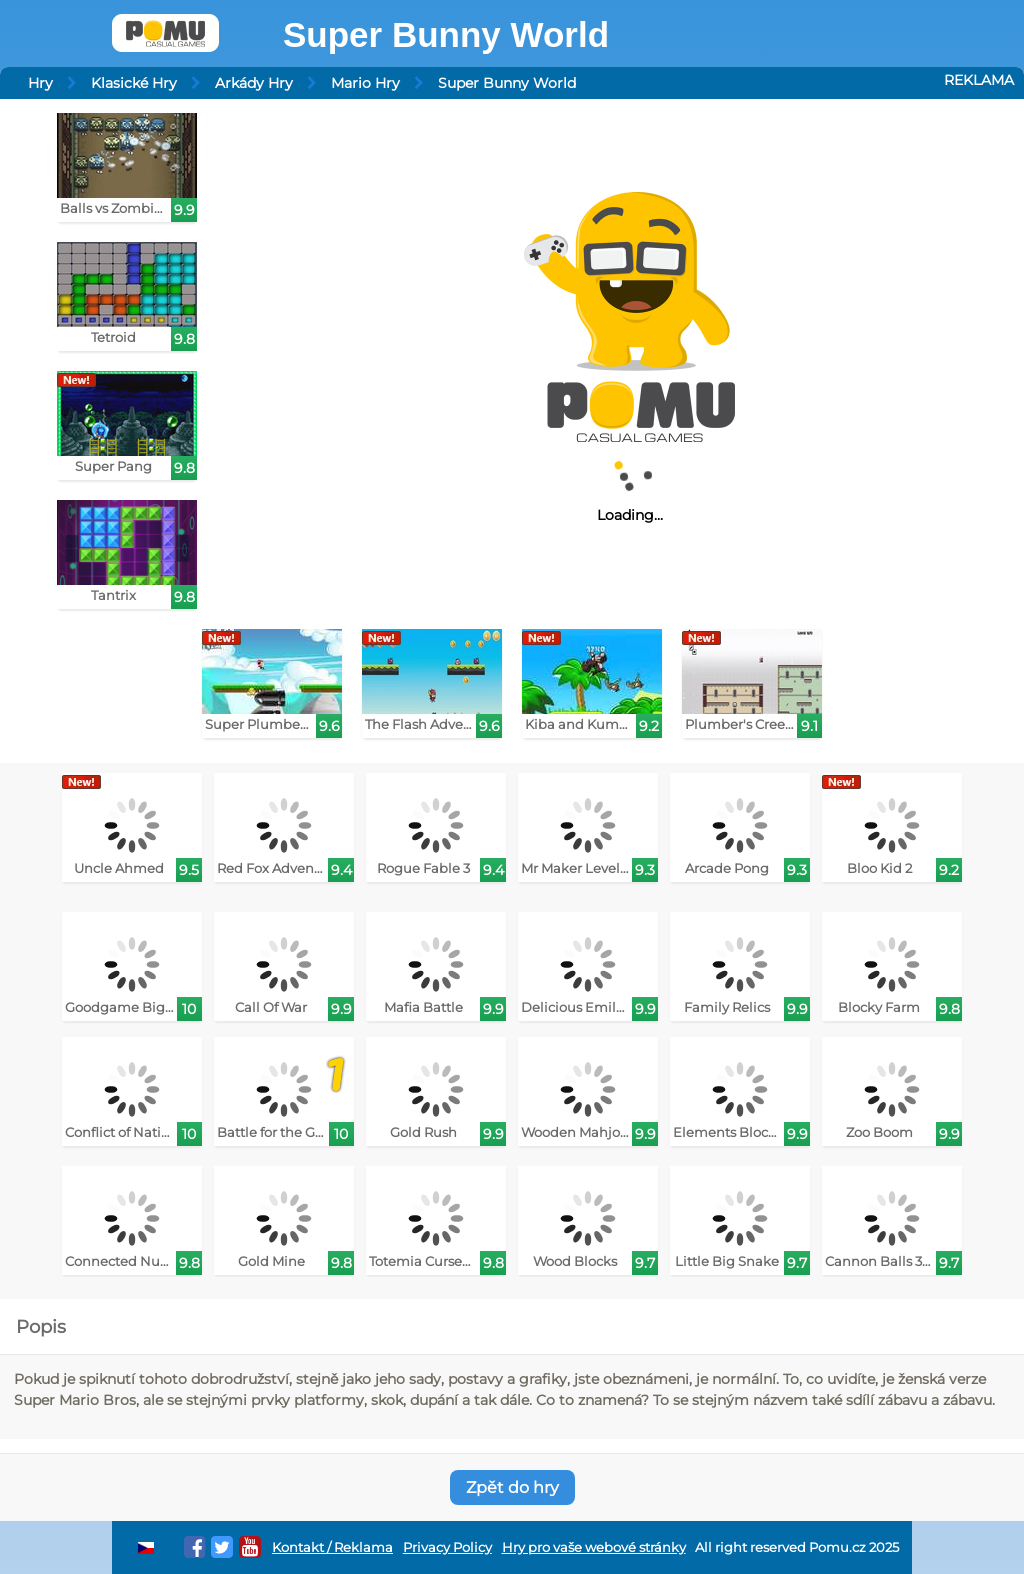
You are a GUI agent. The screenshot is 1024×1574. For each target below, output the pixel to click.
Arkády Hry (254, 83)
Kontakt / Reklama (332, 1547)
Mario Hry (365, 83)
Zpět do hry (512, 1487)
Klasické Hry (134, 83)
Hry (40, 83)
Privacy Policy (447, 1547)
